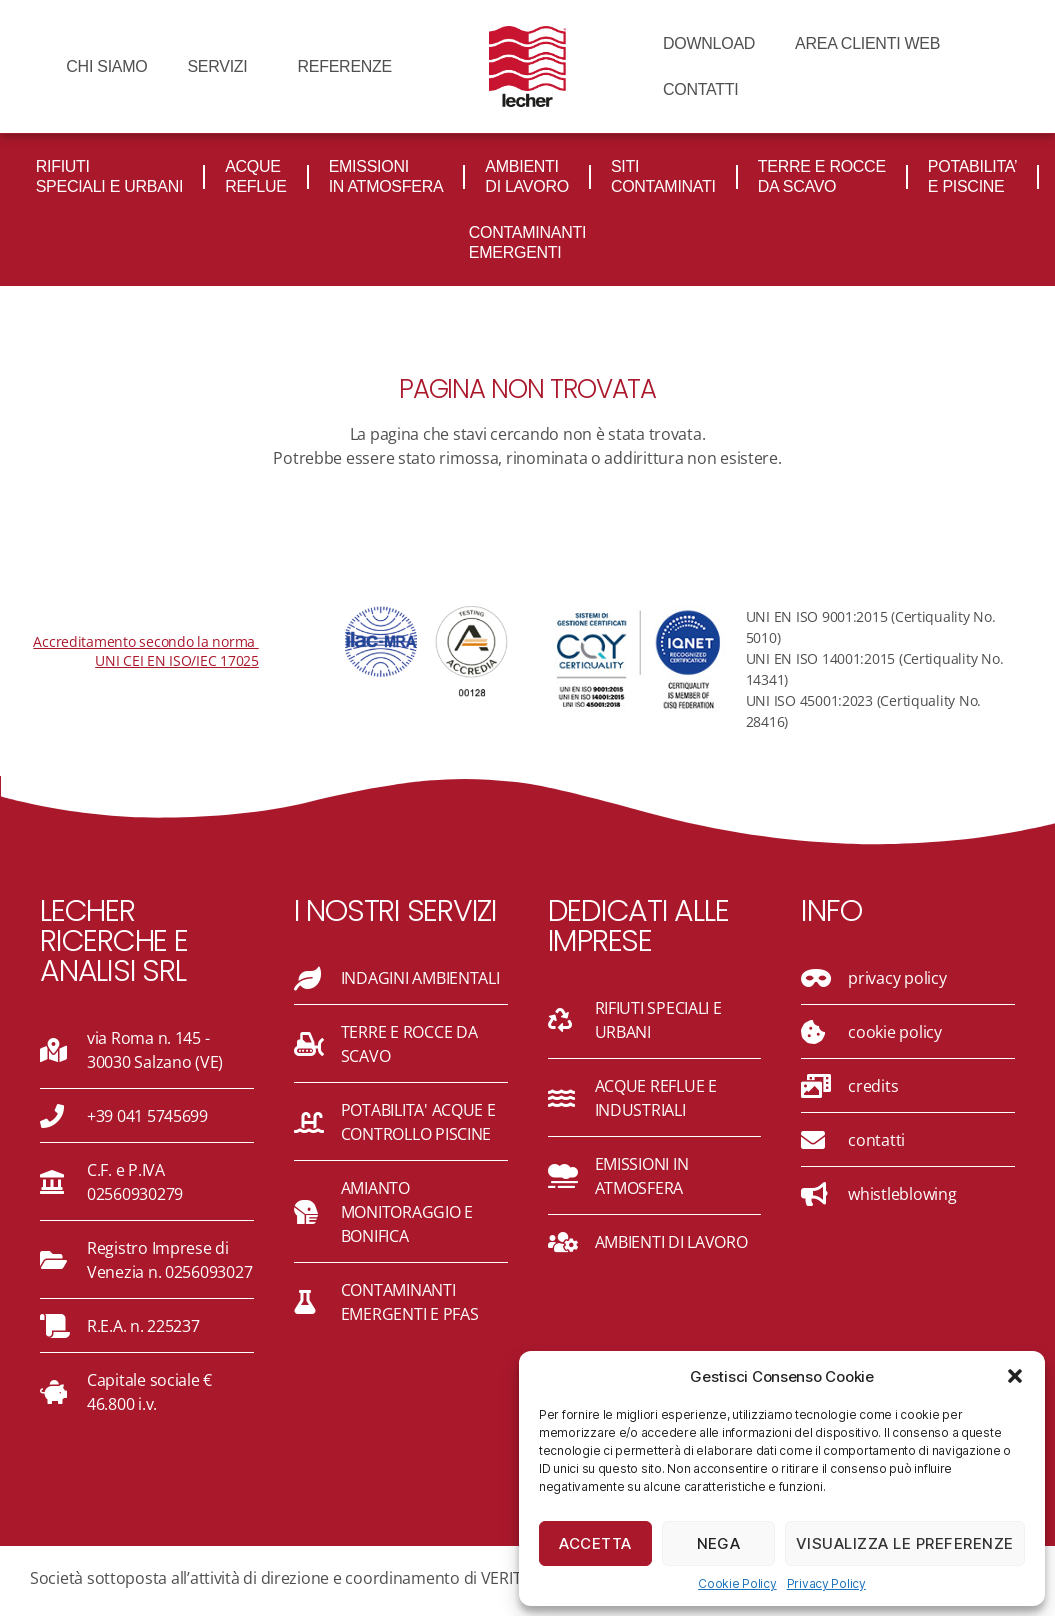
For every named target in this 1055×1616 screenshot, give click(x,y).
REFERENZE (345, 66)
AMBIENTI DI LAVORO (527, 176)
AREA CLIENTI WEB (867, 43)
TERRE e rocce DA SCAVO (822, 176)
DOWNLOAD (709, 43)
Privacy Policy (826, 1583)
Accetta (595, 1543)
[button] (1015, 1376)
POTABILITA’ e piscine (973, 176)
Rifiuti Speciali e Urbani (109, 176)
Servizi (222, 67)
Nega (719, 1543)
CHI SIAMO (106, 66)
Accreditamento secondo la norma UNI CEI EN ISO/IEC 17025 (145, 651)
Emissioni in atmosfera (386, 176)
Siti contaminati (663, 176)
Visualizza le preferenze (905, 1543)
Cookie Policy (737, 1583)
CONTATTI (700, 89)
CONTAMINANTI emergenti (527, 242)
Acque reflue (256, 176)
